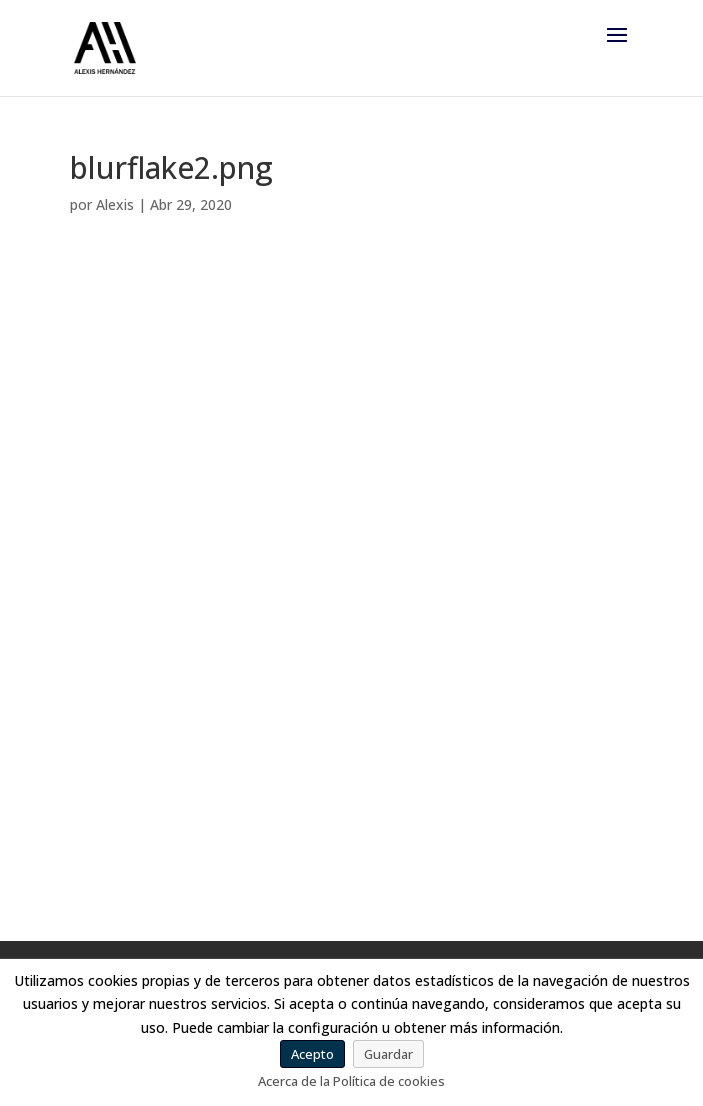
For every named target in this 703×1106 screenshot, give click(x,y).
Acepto (312, 1054)
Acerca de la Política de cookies (351, 1081)
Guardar (388, 1054)
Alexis (115, 204)
